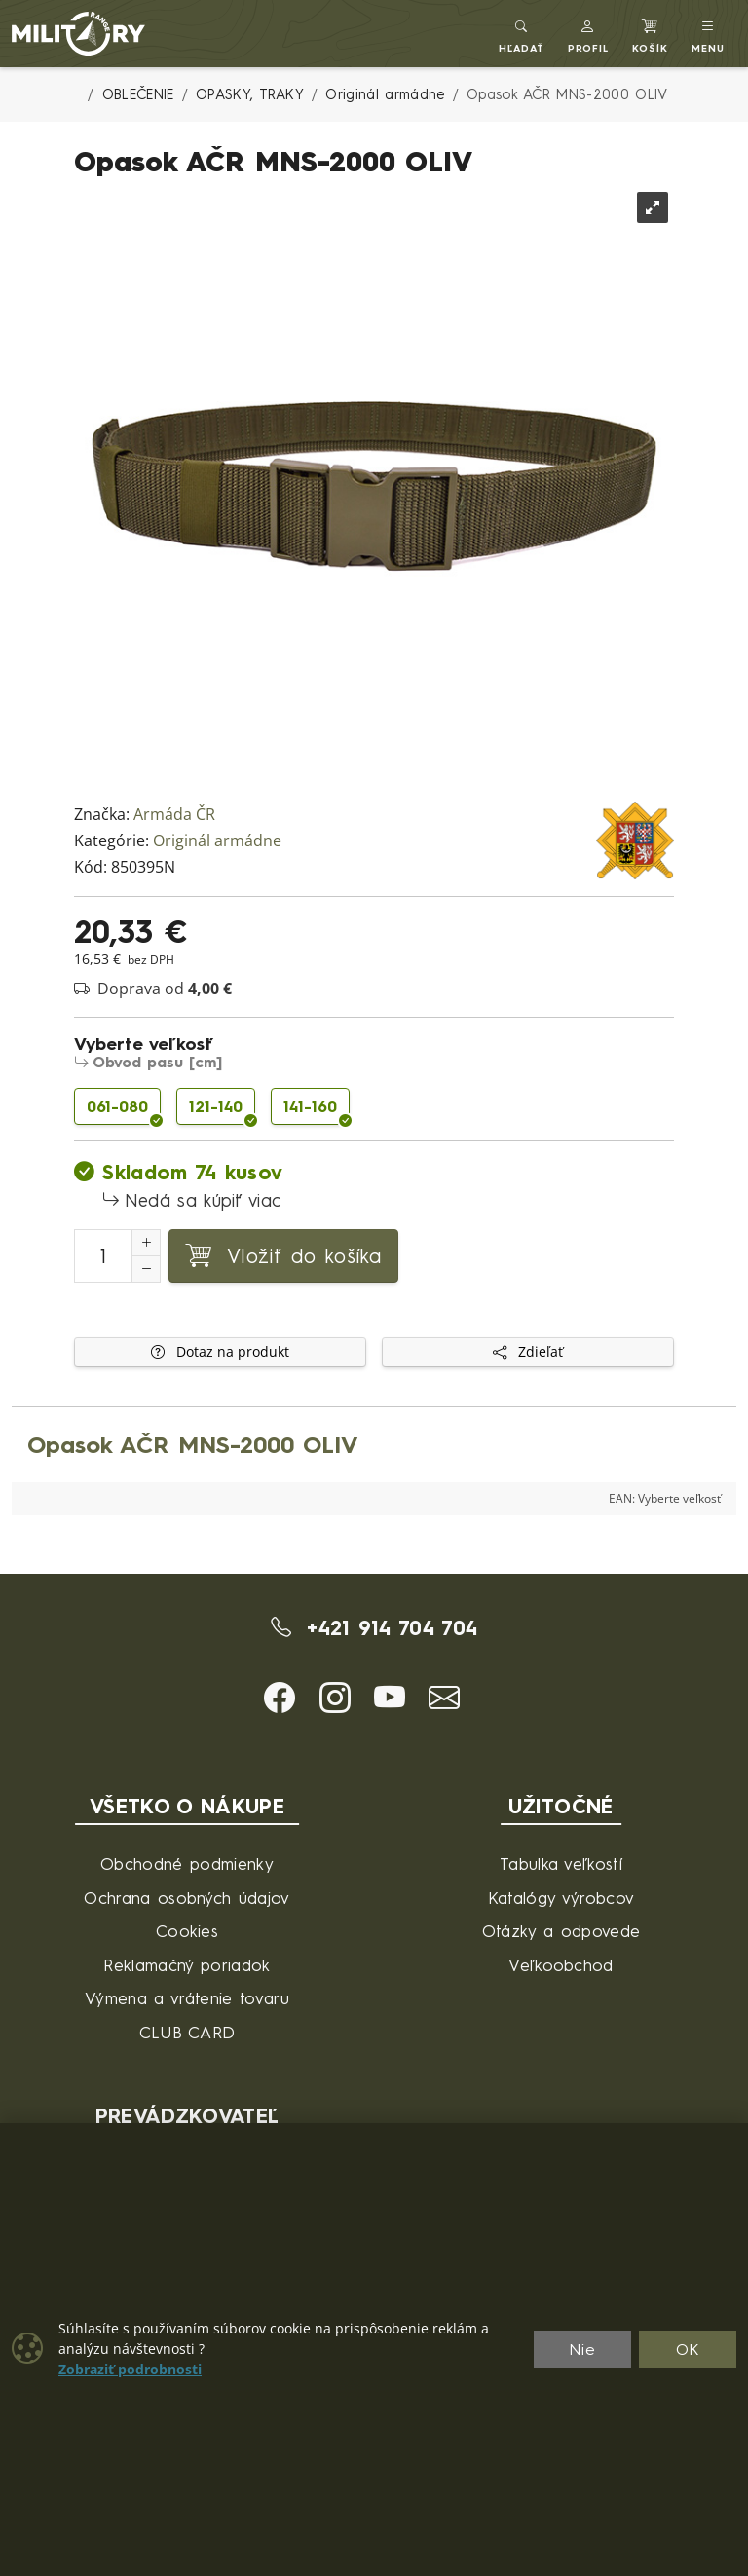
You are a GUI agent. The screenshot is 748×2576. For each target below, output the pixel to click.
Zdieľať (528, 1352)
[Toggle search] (521, 33)
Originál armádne (217, 841)
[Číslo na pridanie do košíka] (103, 1256)
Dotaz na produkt (220, 1352)
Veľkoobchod (561, 1965)
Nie (582, 2349)
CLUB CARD (187, 2032)
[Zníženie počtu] (146, 1269)
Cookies (187, 1931)
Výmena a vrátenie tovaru (187, 1998)
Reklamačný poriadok (186, 1965)
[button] (588, 33)
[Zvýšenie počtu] (146, 1242)
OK (688, 2349)
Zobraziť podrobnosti (130, 2369)
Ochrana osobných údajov (186, 1897)
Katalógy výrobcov (561, 1897)
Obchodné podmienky (187, 1863)
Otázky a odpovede (561, 1931)
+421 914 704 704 (374, 1627)
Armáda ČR (174, 814)
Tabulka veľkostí (561, 1863)
